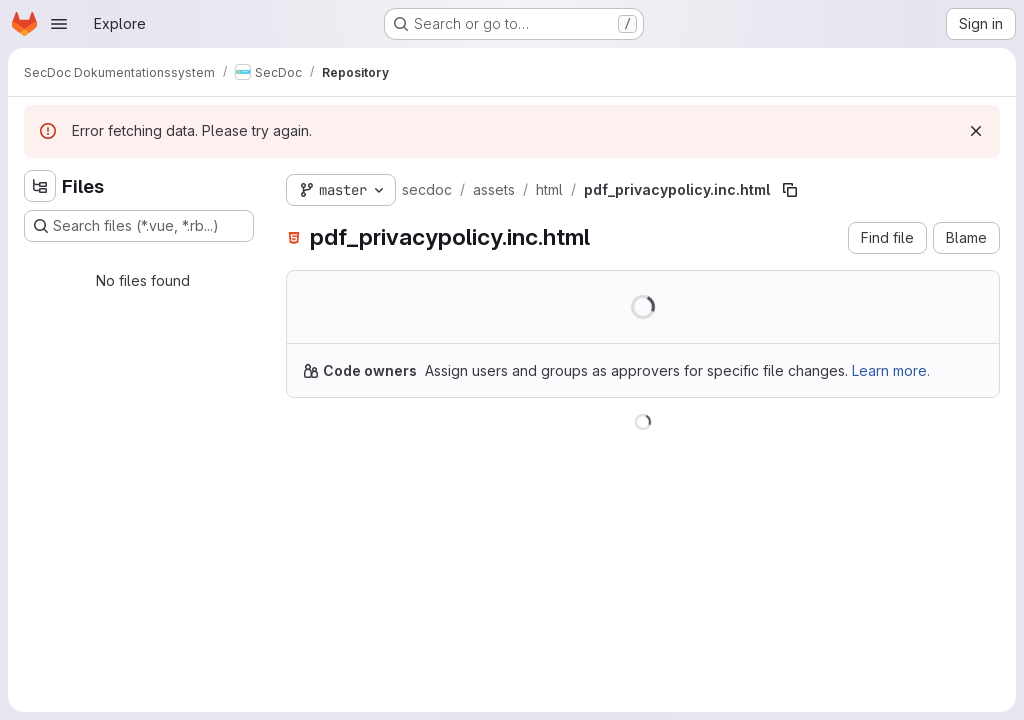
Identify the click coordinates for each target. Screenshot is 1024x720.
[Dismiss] (976, 131)
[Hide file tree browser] (40, 186)
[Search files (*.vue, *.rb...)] (139, 226)
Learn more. (891, 370)
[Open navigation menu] (59, 24)
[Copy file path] (790, 190)
